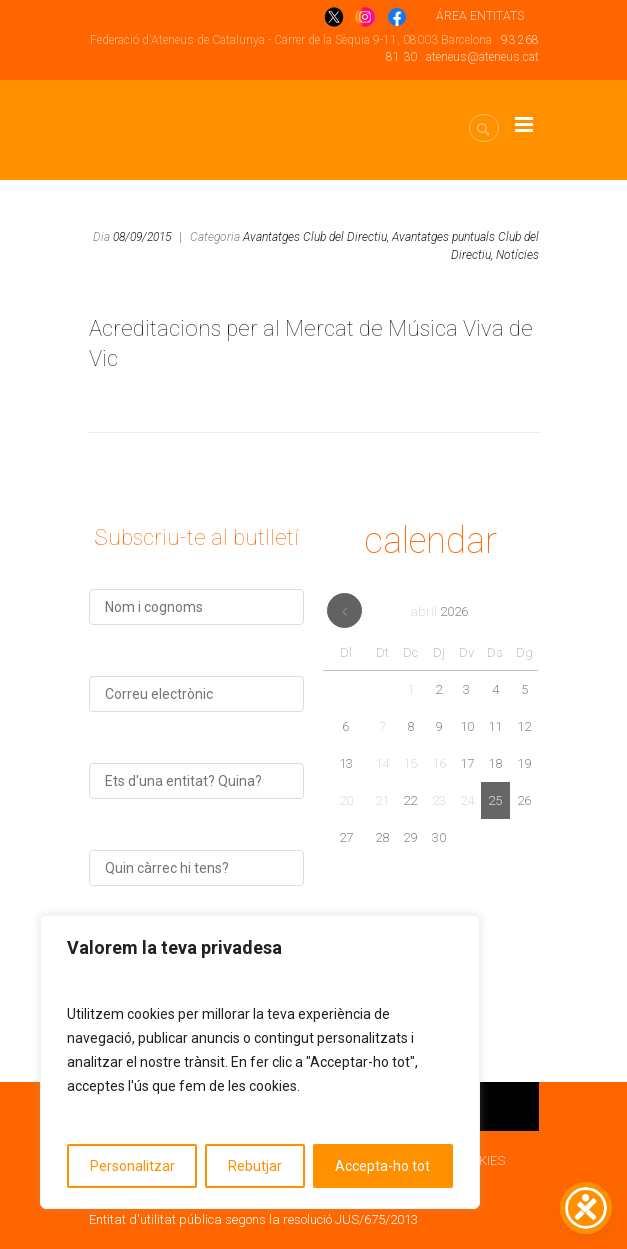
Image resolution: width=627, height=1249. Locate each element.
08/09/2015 (142, 237)
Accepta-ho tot (382, 1166)
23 (439, 800)
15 (410, 763)
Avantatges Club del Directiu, (316, 237)
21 (382, 800)
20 (346, 800)
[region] (260, 1062)
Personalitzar (132, 1166)
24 (467, 800)
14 (382, 763)
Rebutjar (255, 1166)
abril (439, 611)
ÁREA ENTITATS (480, 16)
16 (439, 763)
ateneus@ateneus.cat (482, 57)
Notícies (517, 255)
